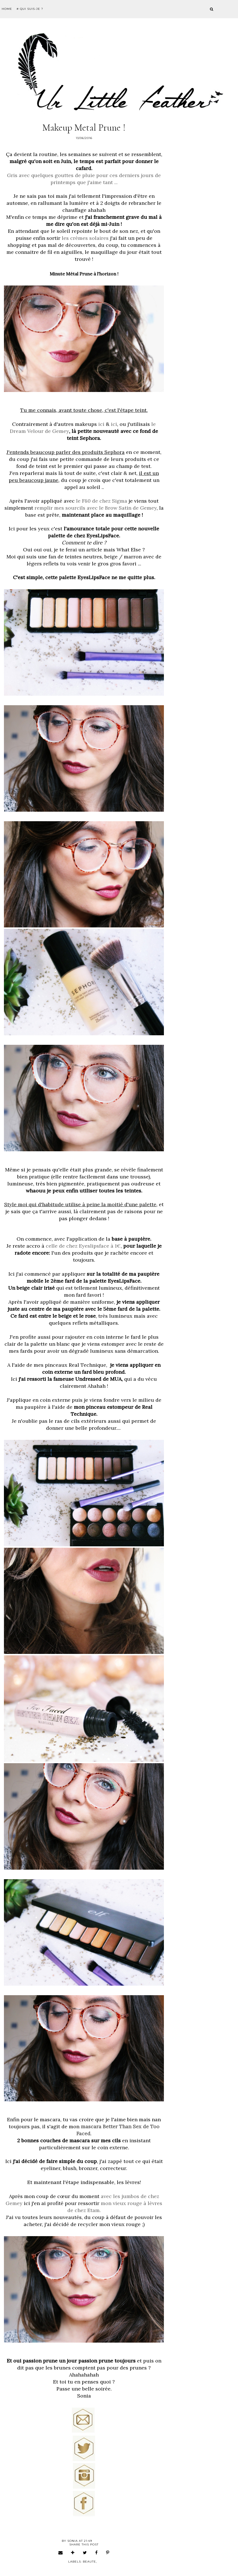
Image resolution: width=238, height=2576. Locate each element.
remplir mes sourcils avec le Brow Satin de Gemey (96, 508)
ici (101, 424)
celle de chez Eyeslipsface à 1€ (83, 1246)
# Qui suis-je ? (30, 9)
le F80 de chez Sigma (101, 501)
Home (7, 9)
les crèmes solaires (85, 238)
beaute (89, 2561)
